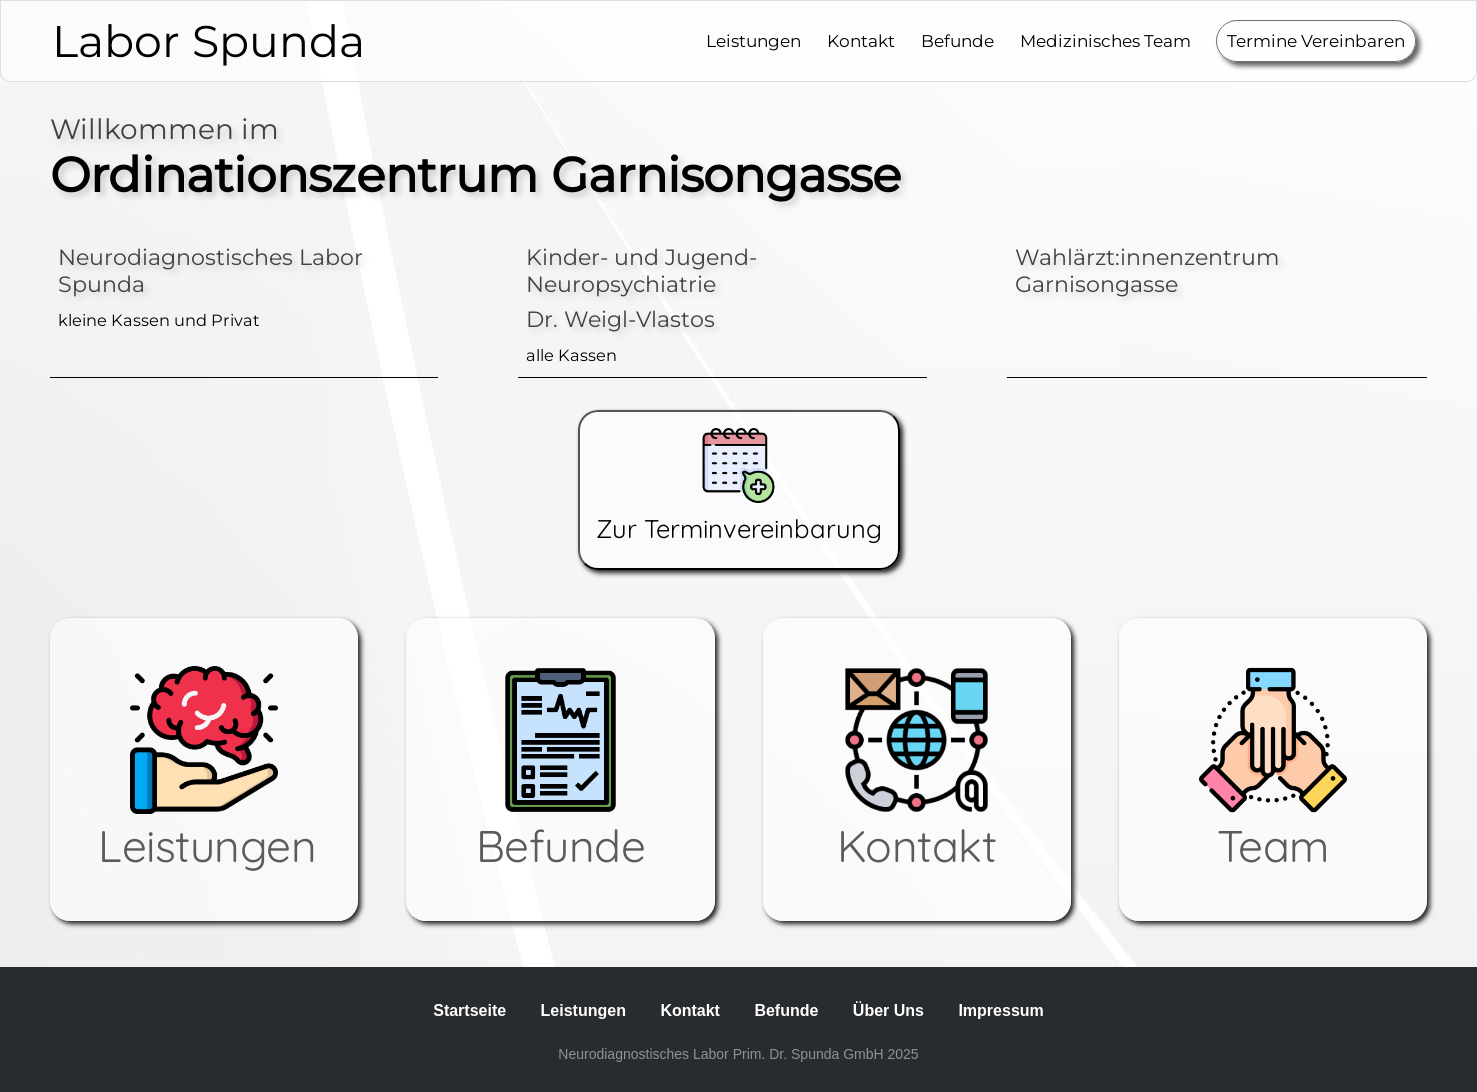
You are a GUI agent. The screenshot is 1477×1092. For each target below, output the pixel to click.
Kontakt (861, 41)
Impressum (1000, 1010)
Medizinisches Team (1105, 41)
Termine (1316, 41)
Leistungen (753, 41)
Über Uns (888, 1010)
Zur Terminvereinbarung (739, 486)
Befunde (957, 41)
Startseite (469, 1010)
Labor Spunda (208, 41)
